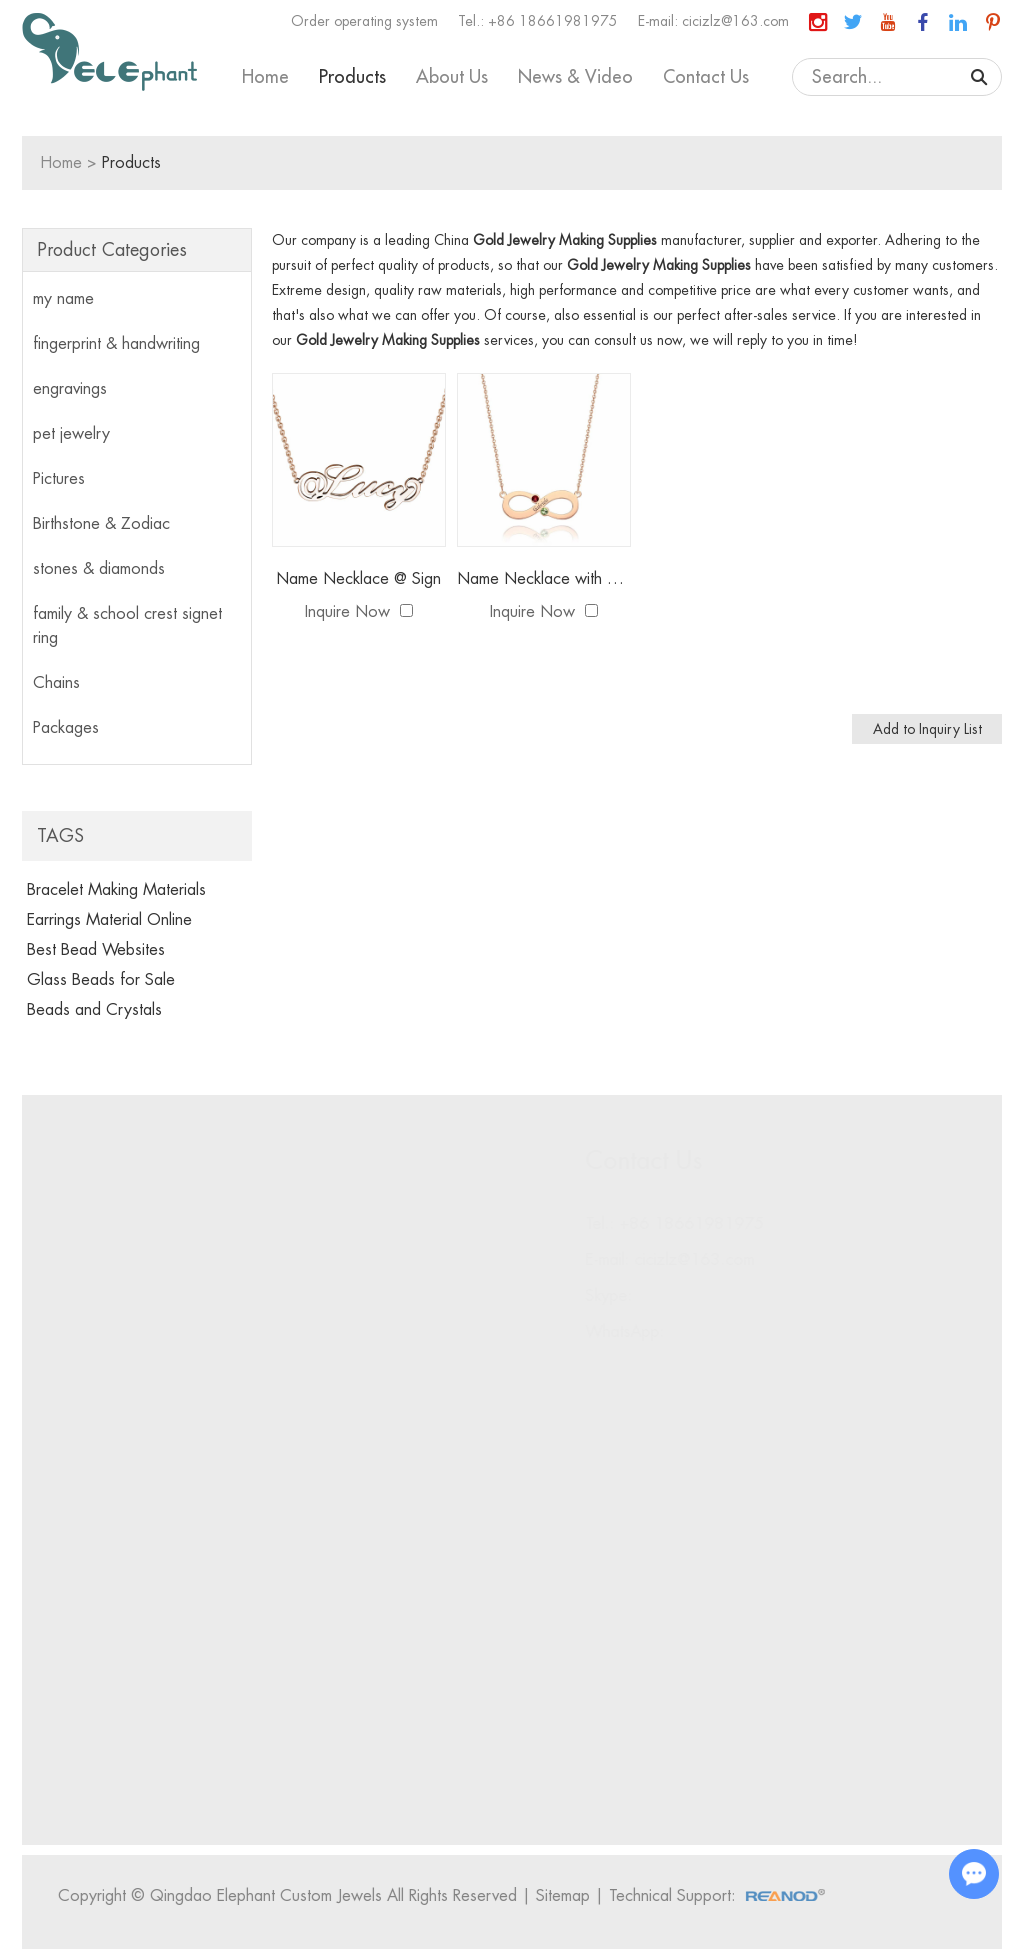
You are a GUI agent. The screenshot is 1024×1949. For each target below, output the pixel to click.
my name (63, 299)
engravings (70, 389)
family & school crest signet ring (127, 626)
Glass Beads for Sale (101, 980)
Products (352, 77)
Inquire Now (347, 612)
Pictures (59, 479)
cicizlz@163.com (735, 21)
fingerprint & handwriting (116, 344)
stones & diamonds (99, 569)
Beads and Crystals (94, 1010)
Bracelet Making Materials (116, 890)
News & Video (575, 77)
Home (265, 77)
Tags (60, 836)
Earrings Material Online (109, 920)
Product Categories (112, 250)
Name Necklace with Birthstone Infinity (544, 579)
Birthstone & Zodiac (101, 524)
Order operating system (364, 21)
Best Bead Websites (96, 950)
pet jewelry (71, 434)
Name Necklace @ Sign (358, 579)
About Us (452, 77)
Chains (56, 683)
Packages (66, 728)
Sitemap (567, 1896)
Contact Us (706, 77)
